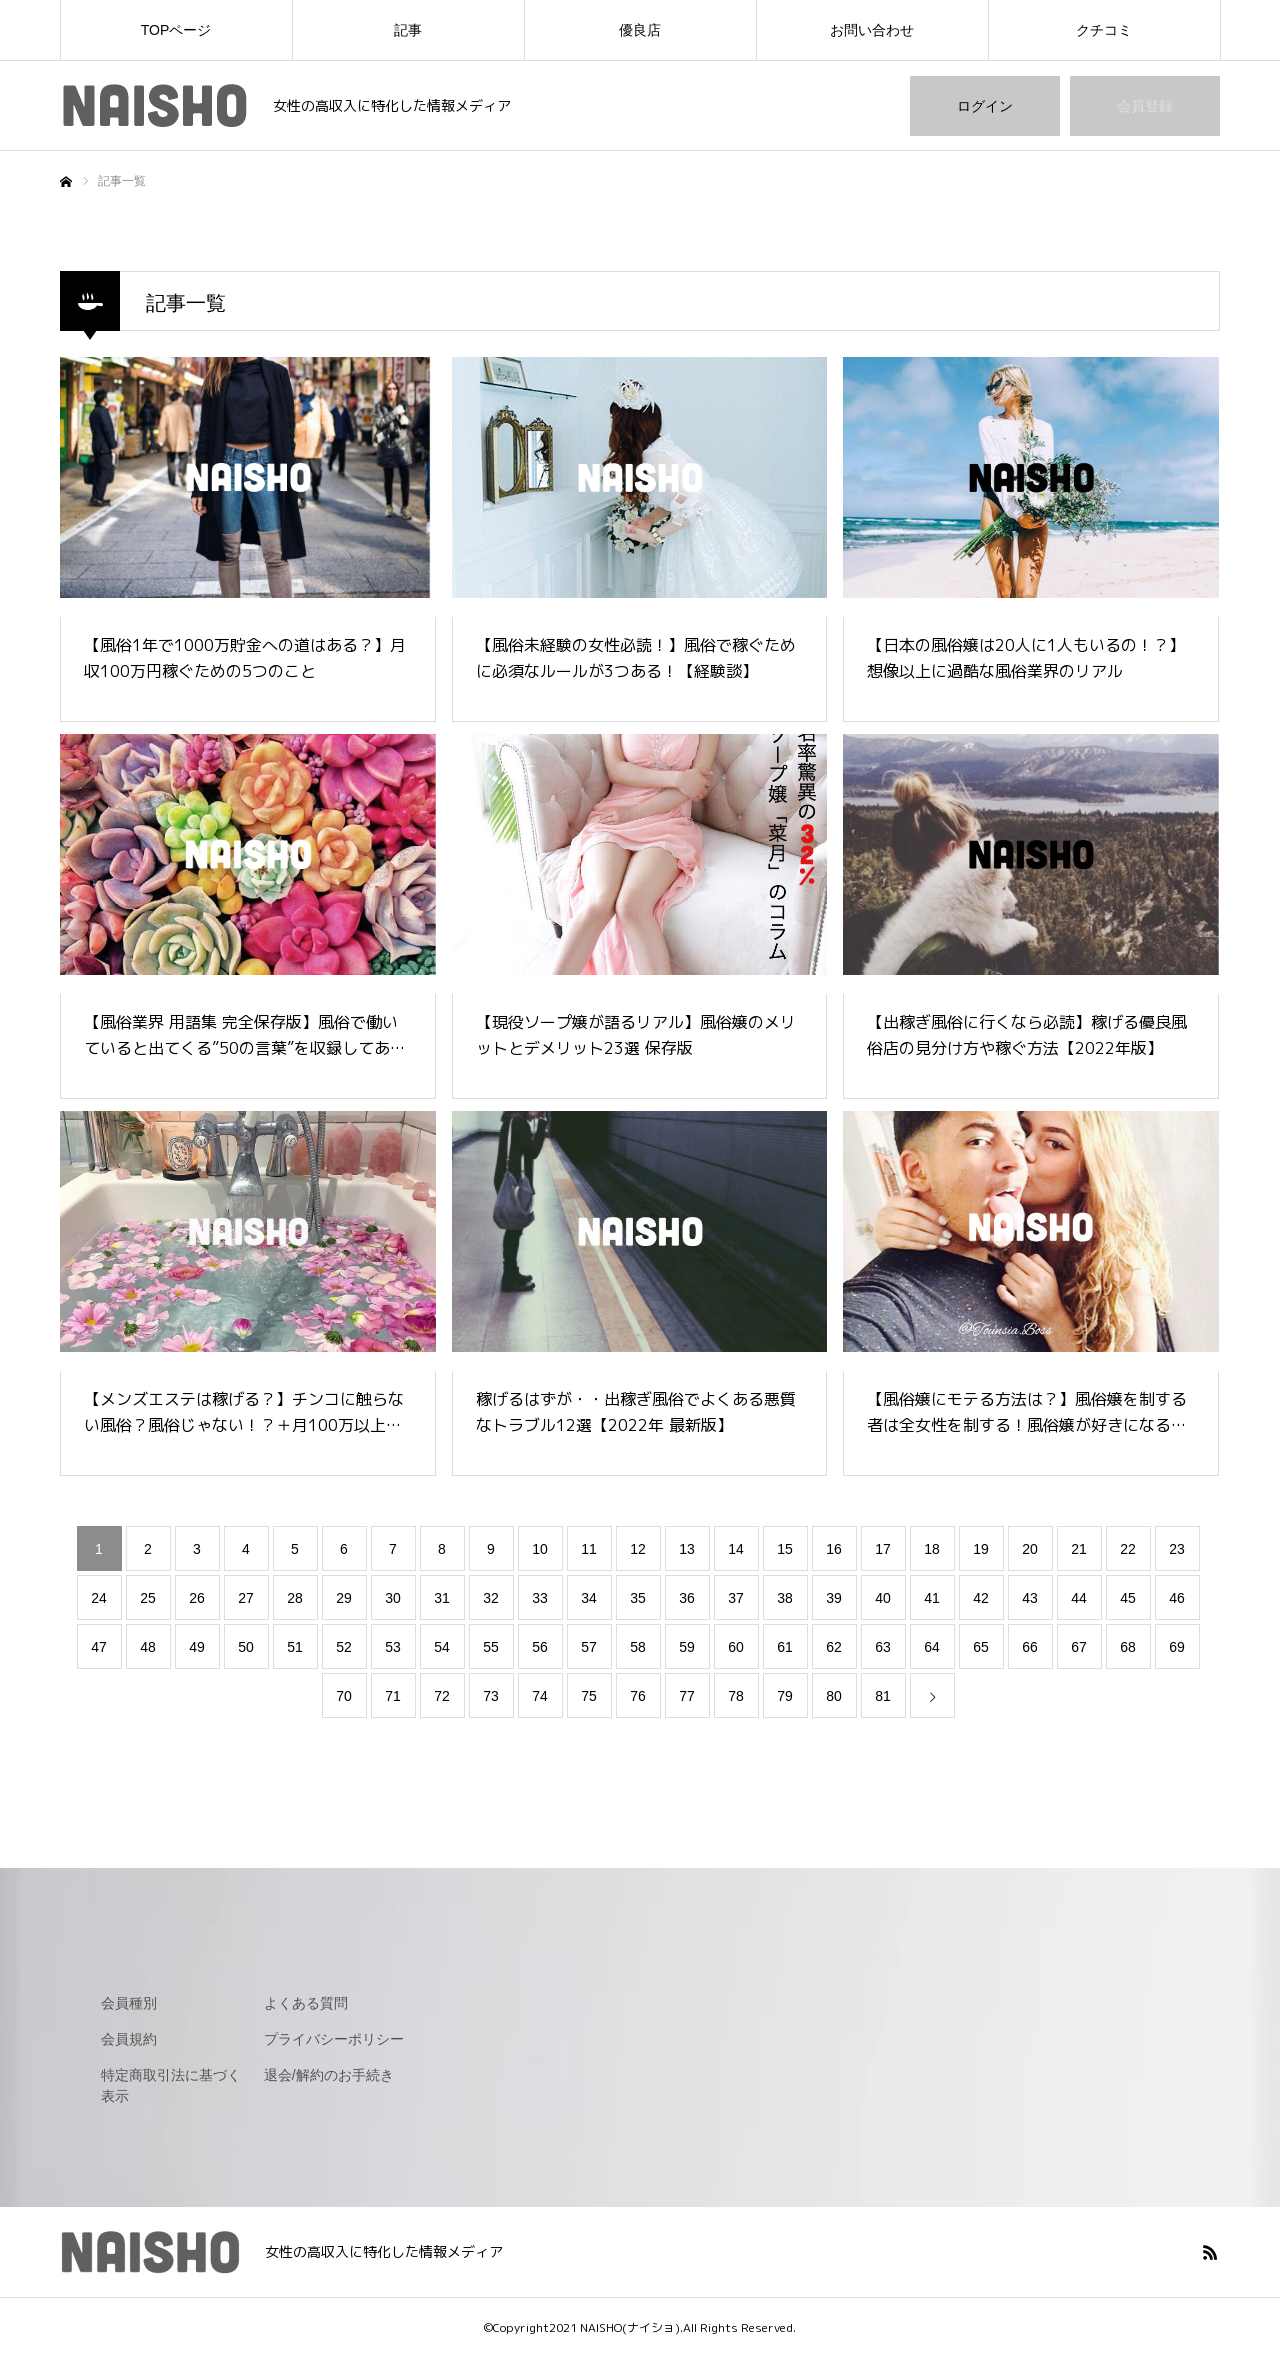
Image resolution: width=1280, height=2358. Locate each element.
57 (589, 1647)
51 (295, 1647)
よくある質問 (306, 2003)
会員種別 (129, 2003)
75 (589, 1696)
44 (1079, 1598)
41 (932, 1598)
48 (148, 1647)
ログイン (985, 106)
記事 (408, 30)
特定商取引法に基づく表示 (171, 2085)
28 (295, 1598)
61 (785, 1647)
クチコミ (1104, 30)
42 (981, 1598)
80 (834, 1696)
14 (736, 1549)
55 (491, 1647)
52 (344, 1647)
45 (1128, 1598)
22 (1128, 1549)
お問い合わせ (872, 30)
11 (589, 1549)
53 (393, 1647)
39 (834, 1598)
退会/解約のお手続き (329, 2075)
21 (1079, 1549)
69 (1177, 1647)
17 (883, 1549)
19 (981, 1549)
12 (638, 1549)
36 (687, 1598)
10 (540, 1549)
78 (736, 1696)
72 (442, 1696)
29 (344, 1598)
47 (99, 1647)
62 (834, 1647)
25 (148, 1598)
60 (736, 1647)
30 (393, 1598)
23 (1177, 1549)
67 (1079, 1647)
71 (393, 1696)
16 (834, 1549)
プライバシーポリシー (334, 2039)
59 (687, 1647)
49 (197, 1647)
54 (442, 1647)
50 (246, 1647)
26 (197, 1598)
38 (785, 1598)
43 (1030, 1598)
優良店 (640, 30)
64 (932, 1647)
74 (540, 1696)
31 (442, 1598)
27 (246, 1598)
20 (1030, 1549)
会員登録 (1145, 106)
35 (638, 1598)
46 (1177, 1598)
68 (1128, 1647)
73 (491, 1696)
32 (491, 1598)
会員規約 (129, 2039)
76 (638, 1696)
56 (540, 1647)
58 (638, 1647)
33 (540, 1598)
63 (883, 1647)
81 (883, 1696)
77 (687, 1696)
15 (785, 1549)
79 (785, 1696)
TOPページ (176, 30)
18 (932, 1549)
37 (736, 1598)
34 (589, 1598)
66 (1030, 1647)
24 (99, 1598)
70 (344, 1696)
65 (981, 1647)
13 (687, 1549)
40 (883, 1598)
